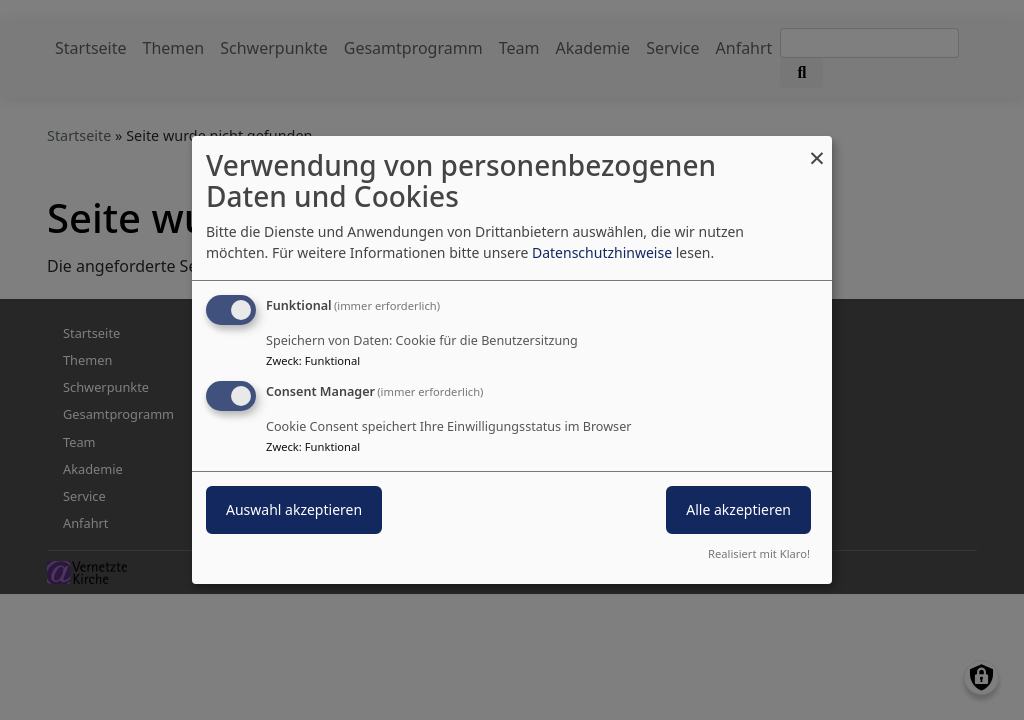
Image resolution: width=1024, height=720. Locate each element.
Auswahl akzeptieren (294, 509)
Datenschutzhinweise (602, 252)
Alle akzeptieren (738, 509)
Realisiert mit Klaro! (759, 553)
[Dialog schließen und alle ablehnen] (817, 148)
